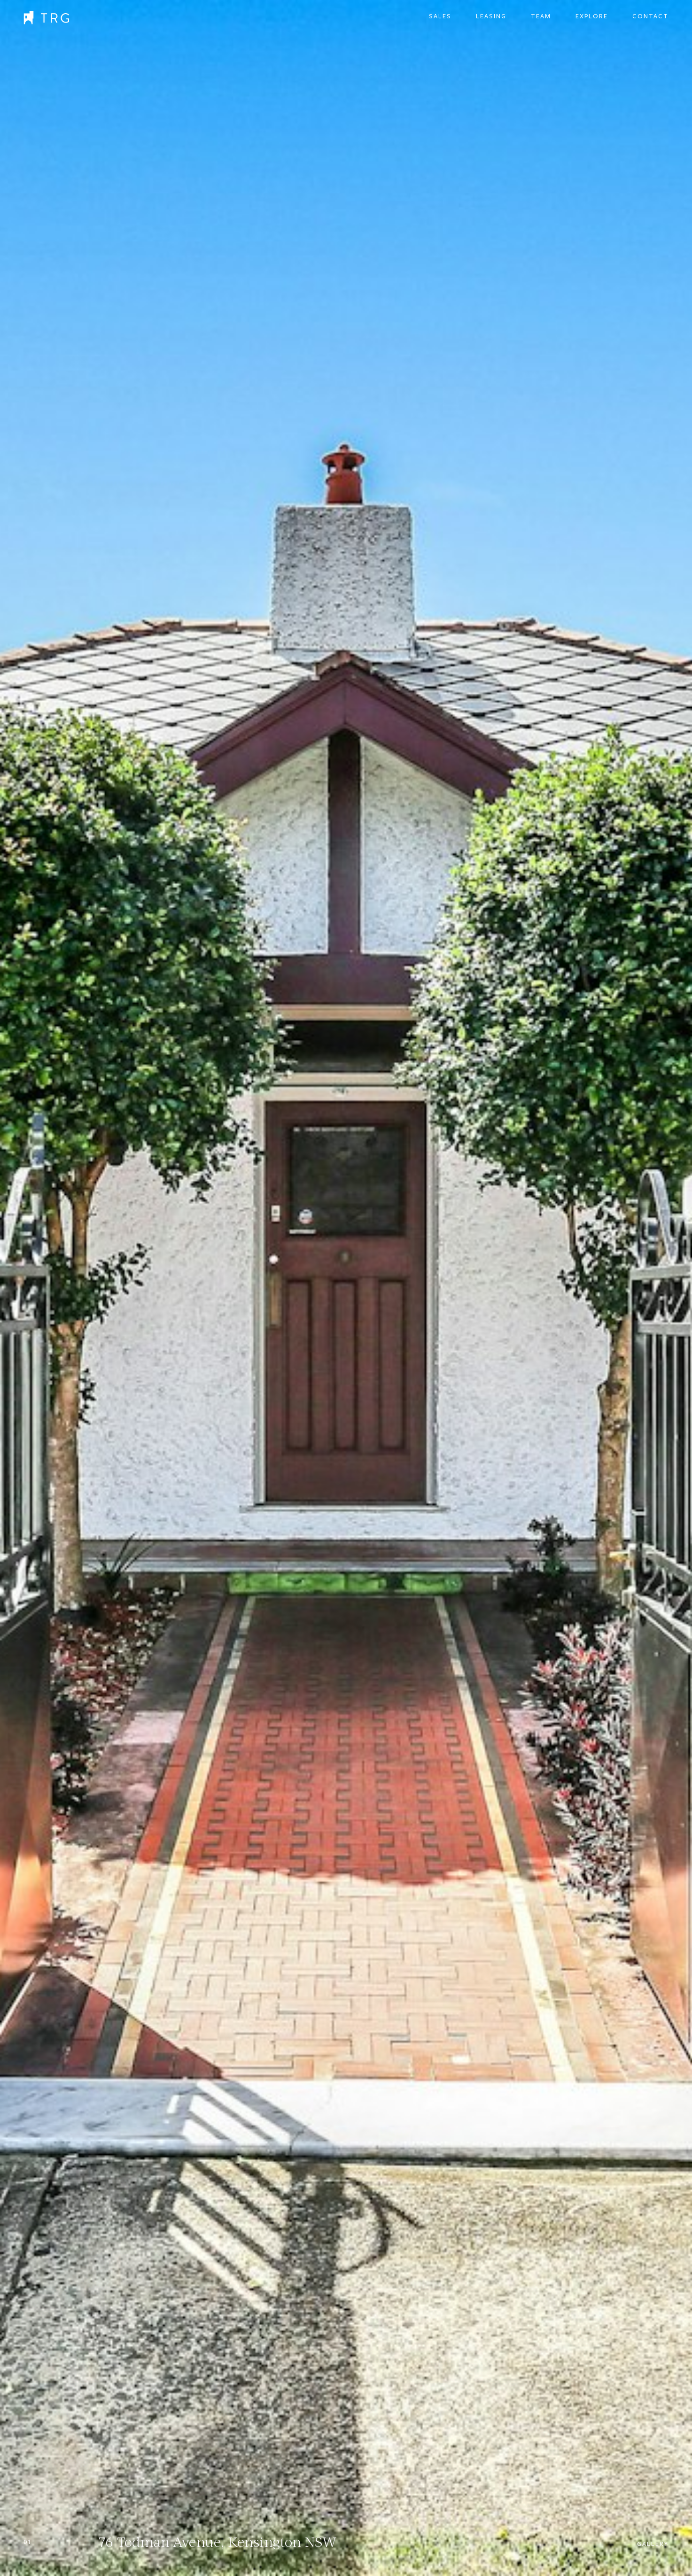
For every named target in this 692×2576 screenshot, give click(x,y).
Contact (650, 16)
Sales (440, 16)
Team (541, 16)
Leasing (491, 16)
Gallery (653, 2544)
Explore (591, 16)
